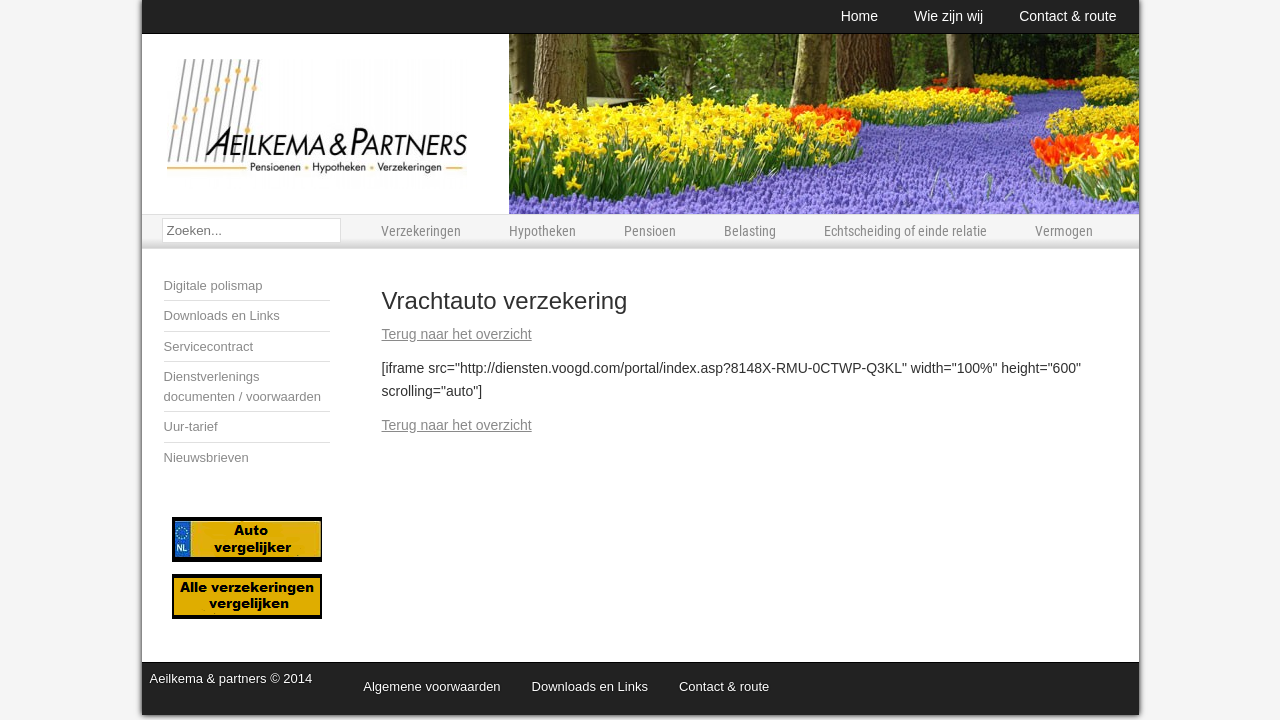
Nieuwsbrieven (206, 457)
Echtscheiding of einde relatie (905, 231)
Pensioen (650, 231)
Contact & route (1067, 16)
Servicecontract (209, 346)
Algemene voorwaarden (431, 686)
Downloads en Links (222, 315)
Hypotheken (542, 231)
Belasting (750, 231)
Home (859, 16)
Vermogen (1064, 231)
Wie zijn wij (948, 16)
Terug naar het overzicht (457, 334)
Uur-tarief (191, 426)
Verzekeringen (421, 231)
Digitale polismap (213, 285)
